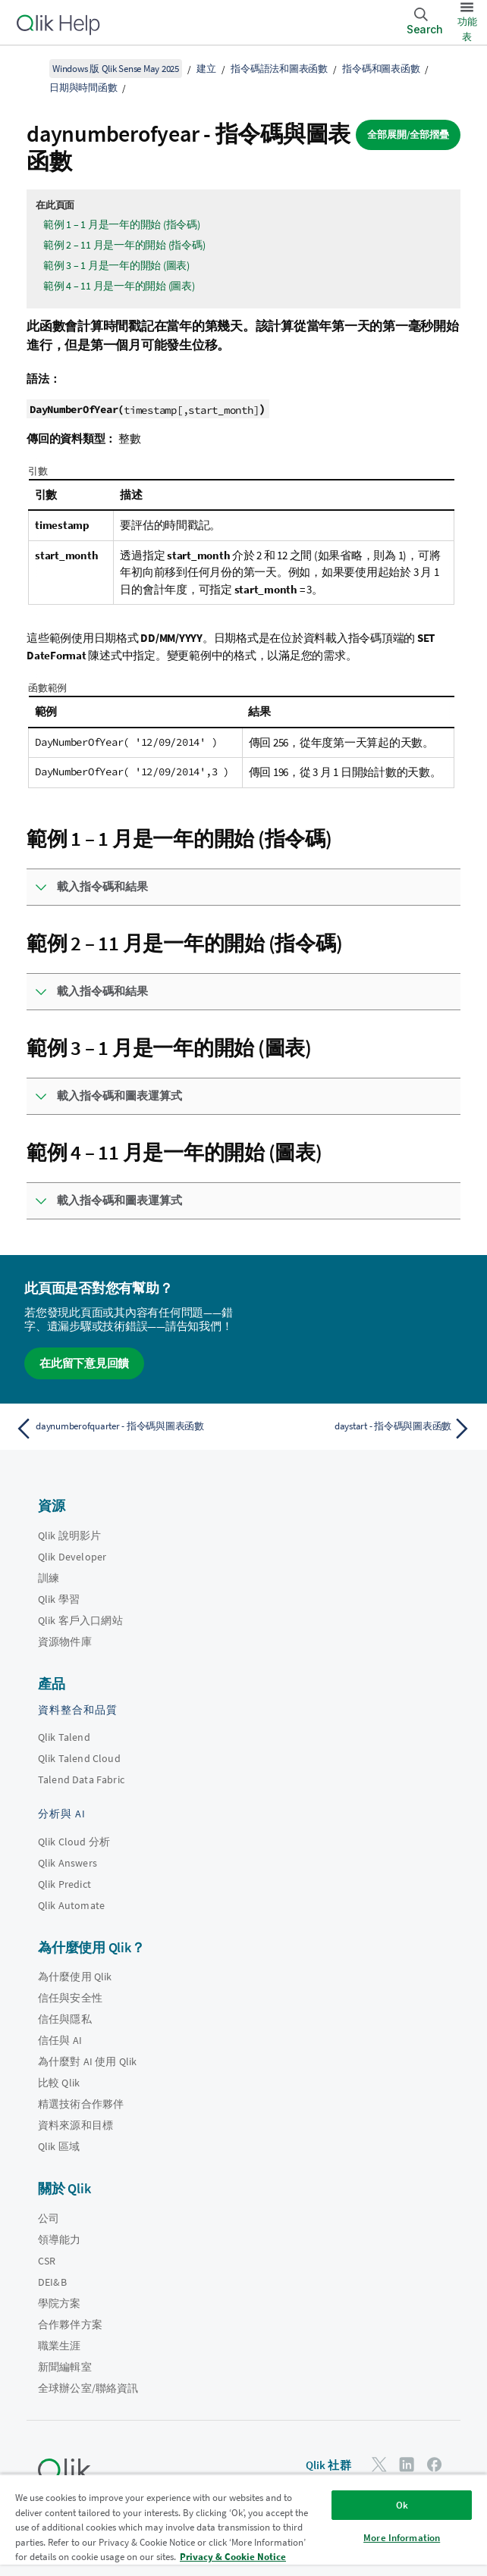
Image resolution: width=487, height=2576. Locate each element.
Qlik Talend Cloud (79, 1758)
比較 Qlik (59, 2082)
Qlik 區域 (59, 2146)
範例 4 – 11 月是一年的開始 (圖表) (119, 286)
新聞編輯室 (65, 2367)
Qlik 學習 (59, 1599)
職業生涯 (59, 2345)
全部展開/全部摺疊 (408, 134)
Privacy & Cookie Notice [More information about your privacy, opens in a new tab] (233, 2556)
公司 (48, 2218)
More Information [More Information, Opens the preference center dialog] (401, 2537)
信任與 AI (60, 2040)
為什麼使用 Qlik (75, 1976)
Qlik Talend (64, 1737)
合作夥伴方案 (70, 2324)
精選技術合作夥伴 (81, 2104)
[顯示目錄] (30, 68)
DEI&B (52, 2282)
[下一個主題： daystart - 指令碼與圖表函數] (362, 1428)
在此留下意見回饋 (84, 1363)
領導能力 (59, 2239)
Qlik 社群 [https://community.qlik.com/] (328, 2465)
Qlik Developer (72, 1556)
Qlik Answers (67, 1863)
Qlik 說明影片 (69, 1535)
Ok (402, 2505)
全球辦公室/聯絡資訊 (88, 2388)
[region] (243, 2525)
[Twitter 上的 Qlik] (379, 2464)
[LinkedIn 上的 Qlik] (406, 2464)
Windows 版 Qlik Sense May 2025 (115, 68)
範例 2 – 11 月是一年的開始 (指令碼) (124, 245)
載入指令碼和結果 (102, 886)
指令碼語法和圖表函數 (279, 68)
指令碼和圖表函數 (380, 68)
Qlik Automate (71, 1905)
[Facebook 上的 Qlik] (434, 2464)
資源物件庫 (65, 1641)
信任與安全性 (70, 1998)
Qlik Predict (64, 1884)
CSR (46, 2261)
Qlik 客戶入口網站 (80, 1620)
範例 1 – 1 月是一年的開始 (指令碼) (121, 224)
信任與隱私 (65, 2019)
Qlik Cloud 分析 (74, 1841)
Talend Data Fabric (81, 1779)
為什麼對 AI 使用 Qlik (87, 2061)
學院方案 (59, 2303)
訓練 (48, 1578)
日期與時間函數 (83, 87)
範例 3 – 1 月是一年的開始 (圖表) (116, 265)
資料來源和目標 (75, 2125)
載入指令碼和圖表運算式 (119, 1095)
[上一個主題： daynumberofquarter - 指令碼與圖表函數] (125, 1428)
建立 (206, 68)
